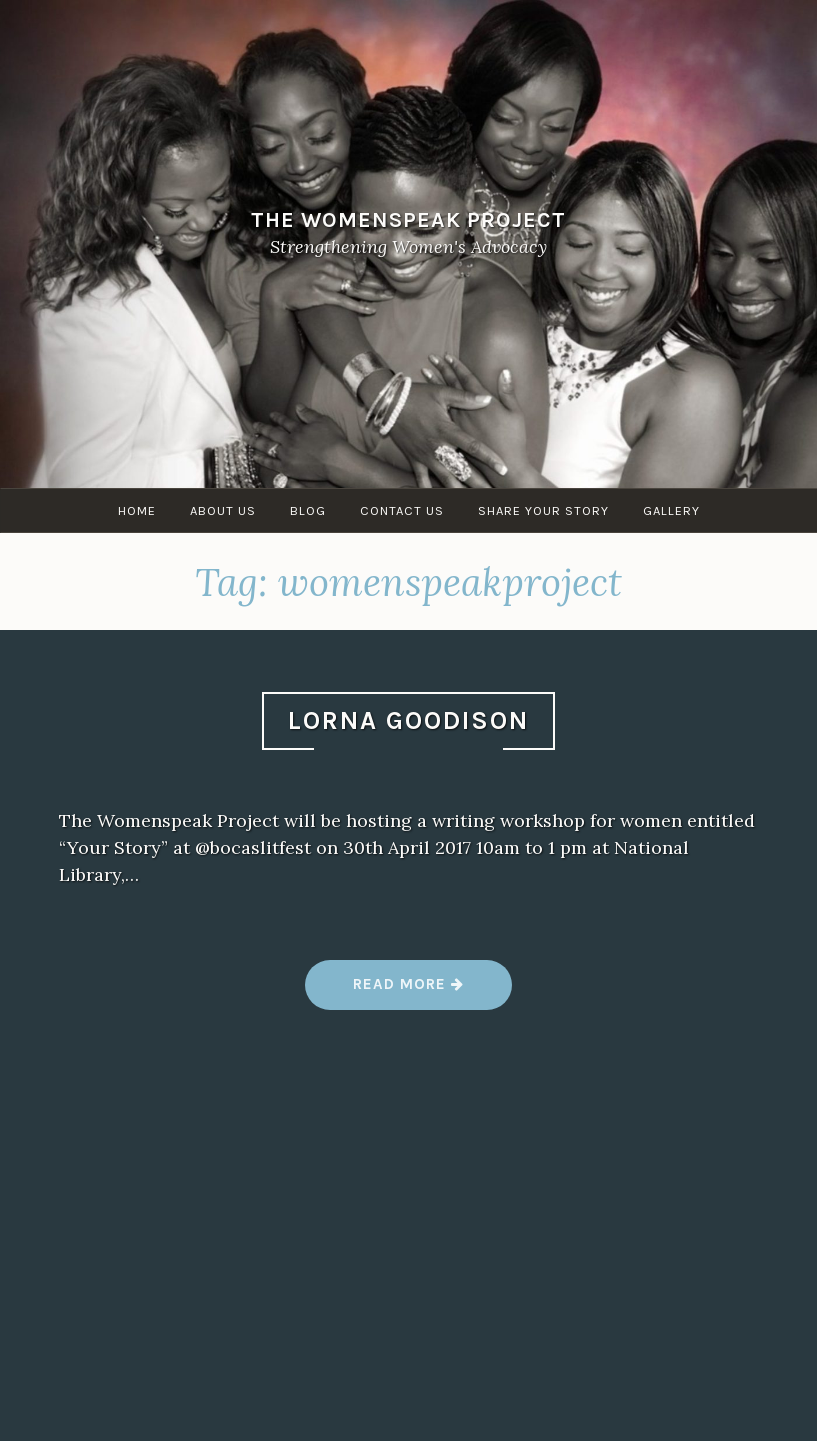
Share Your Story (543, 510)
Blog (308, 510)
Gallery (671, 510)
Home (137, 510)
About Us (223, 510)
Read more (407, 991)
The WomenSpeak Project (408, 219)
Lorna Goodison (408, 720)
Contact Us (402, 510)
